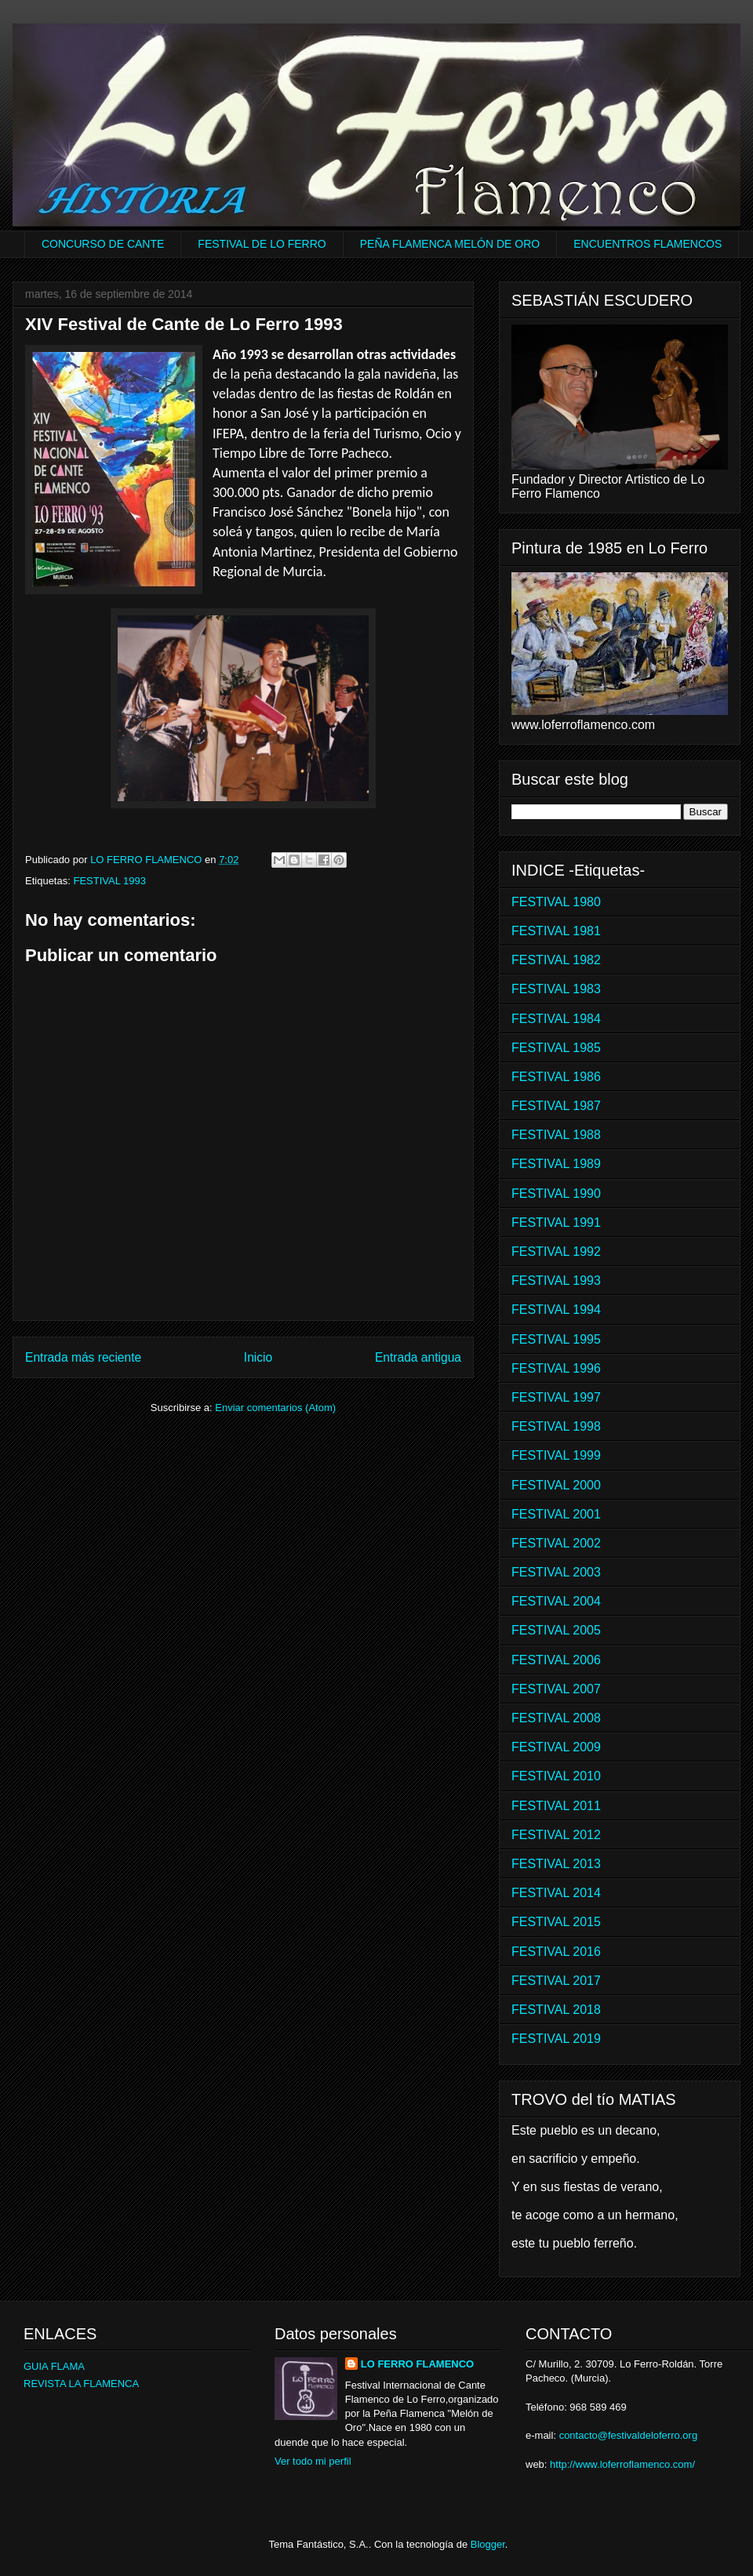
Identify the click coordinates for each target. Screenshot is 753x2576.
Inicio (258, 1357)
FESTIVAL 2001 (556, 1514)
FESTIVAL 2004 (556, 1601)
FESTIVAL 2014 (556, 1892)
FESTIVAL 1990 (556, 1193)
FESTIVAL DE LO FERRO (262, 244)
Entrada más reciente (83, 1357)
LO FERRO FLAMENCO (417, 2364)
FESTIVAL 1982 (556, 960)
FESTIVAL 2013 (556, 1863)
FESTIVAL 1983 (556, 989)
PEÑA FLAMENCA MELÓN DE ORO (450, 244)
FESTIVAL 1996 (556, 1368)
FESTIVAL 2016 (556, 1951)
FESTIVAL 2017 (556, 1980)
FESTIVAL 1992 (556, 1251)
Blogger (488, 2544)
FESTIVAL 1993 (109, 881)
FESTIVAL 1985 (556, 1047)
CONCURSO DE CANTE (103, 244)
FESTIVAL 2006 (556, 1660)
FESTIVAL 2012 (556, 1834)
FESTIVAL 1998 (556, 1426)
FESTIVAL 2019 (556, 2038)
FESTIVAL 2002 (556, 1543)
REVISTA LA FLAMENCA (81, 2383)
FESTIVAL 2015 (556, 1921)
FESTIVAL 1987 (556, 1105)
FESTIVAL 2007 (556, 1689)
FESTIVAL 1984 (556, 1018)
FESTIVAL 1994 (556, 1309)
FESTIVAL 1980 (556, 902)
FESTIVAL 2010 (556, 1776)
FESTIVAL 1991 (556, 1222)
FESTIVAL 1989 (556, 1163)
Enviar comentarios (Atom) (275, 1407)
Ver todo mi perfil (313, 2461)
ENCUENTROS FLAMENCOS (647, 244)
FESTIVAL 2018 (556, 2009)
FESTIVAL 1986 (556, 1076)
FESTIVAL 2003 (556, 1572)
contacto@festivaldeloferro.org (628, 2435)
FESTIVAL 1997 (556, 1397)
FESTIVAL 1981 (556, 931)
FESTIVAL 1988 (556, 1134)
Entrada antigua (418, 1357)
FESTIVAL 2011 (556, 1805)
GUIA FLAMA (54, 2366)
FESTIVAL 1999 (556, 1455)
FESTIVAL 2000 (556, 1485)
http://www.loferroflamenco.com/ (622, 2464)
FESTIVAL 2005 (556, 1630)
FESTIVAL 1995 (556, 1339)
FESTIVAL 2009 (556, 1747)
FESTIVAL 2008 (556, 1718)
